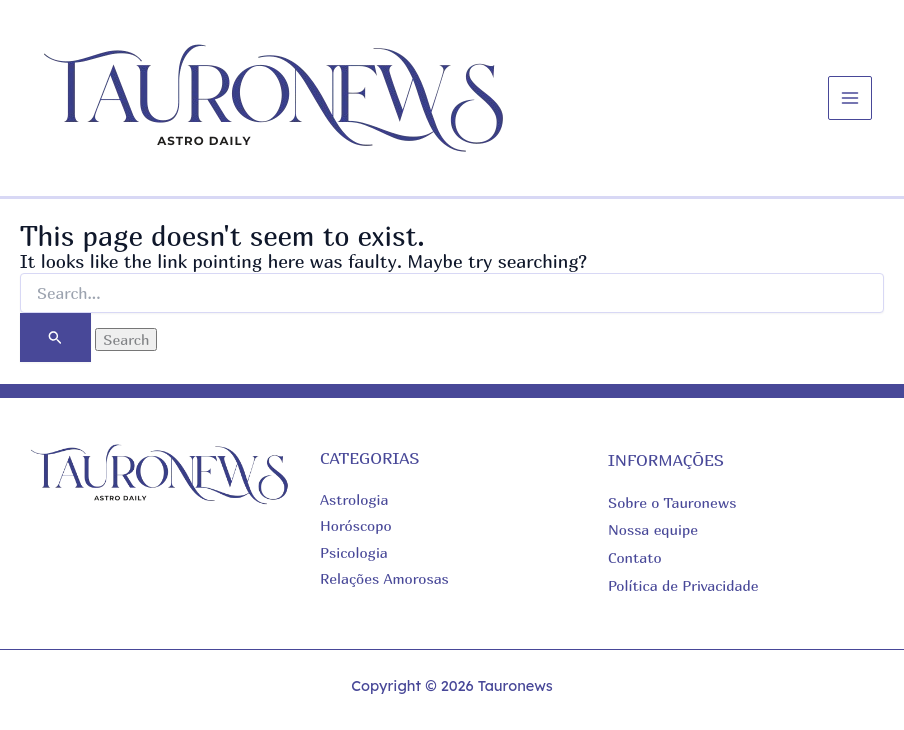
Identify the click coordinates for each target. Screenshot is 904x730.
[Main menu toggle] (850, 98)
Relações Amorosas (384, 578)
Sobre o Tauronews (672, 502)
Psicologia (354, 552)
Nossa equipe (653, 529)
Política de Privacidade (683, 585)
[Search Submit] (55, 337)
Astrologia (354, 499)
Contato (635, 557)
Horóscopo (356, 525)
